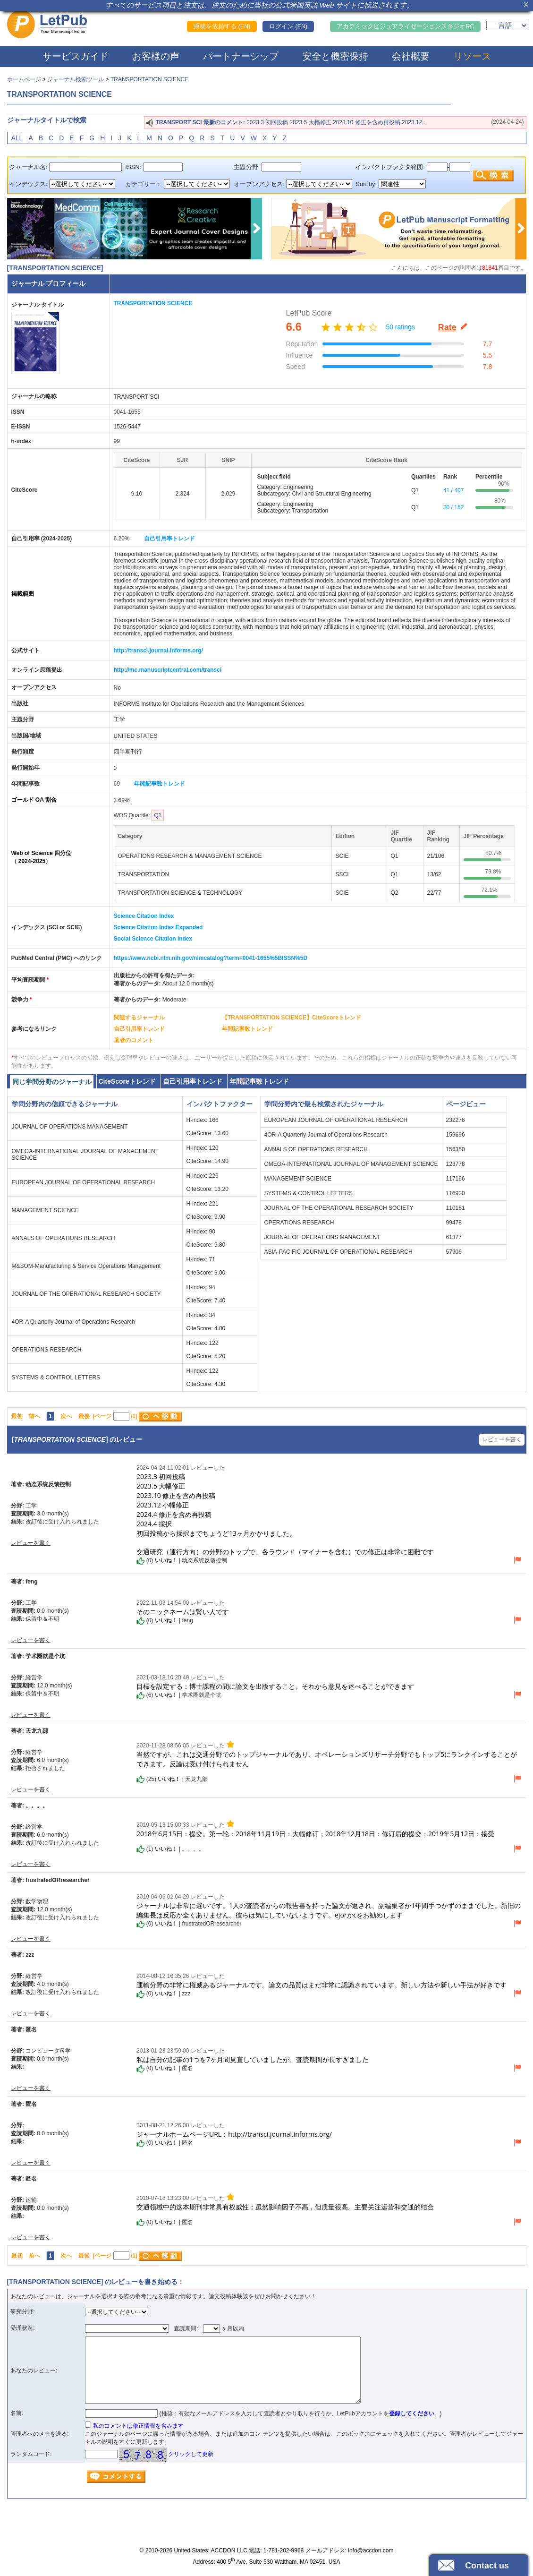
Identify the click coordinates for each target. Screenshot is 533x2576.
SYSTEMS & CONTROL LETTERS (56, 1377)
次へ (66, 1416)
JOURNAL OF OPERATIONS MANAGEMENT (70, 1126)
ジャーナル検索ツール (75, 79)
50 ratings (400, 327)
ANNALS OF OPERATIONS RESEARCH (63, 1238)
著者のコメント (133, 1040)
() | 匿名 (164, 2068)
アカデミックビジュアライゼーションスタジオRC (405, 26)
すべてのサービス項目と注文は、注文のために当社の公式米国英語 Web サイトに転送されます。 (259, 5)
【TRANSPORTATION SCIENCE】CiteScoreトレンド (291, 1017)
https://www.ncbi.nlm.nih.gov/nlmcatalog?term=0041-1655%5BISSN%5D (211, 958)
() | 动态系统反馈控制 (181, 1561)
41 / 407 (453, 490)
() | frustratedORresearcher (189, 1924)
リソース (472, 56)
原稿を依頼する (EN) (222, 26)
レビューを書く (502, 1439)
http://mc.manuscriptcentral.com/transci (168, 670)
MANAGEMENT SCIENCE (45, 1210)
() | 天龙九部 (172, 1779)
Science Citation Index (144, 916)
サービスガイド (75, 56)
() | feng (164, 1621)
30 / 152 (453, 507)
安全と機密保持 (335, 56)
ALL (17, 138)
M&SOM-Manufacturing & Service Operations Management (86, 1266)
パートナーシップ (241, 56)
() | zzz (163, 1994)
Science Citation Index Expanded (158, 927)
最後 (84, 1416)
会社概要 (411, 56)
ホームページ (24, 79)
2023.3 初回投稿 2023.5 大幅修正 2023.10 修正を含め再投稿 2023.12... (336, 122)
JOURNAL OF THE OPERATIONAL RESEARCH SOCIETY (86, 1294)
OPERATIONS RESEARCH (47, 1349)
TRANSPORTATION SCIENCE (149, 79)
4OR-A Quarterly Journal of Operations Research (73, 1321)
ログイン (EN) (288, 26)
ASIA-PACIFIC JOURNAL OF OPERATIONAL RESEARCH (338, 1252)
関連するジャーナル (139, 1017)
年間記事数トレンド (159, 783)
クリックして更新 (190, 2454)
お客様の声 (155, 56)
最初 (17, 1416)
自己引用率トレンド (169, 538)
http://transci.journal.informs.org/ (158, 650)
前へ (34, 1416)
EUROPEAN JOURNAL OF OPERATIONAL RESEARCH (83, 1182)
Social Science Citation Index (153, 938)
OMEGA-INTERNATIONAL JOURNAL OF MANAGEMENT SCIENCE (351, 1164)
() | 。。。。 (170, 1849)
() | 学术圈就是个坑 (178, 1695)
